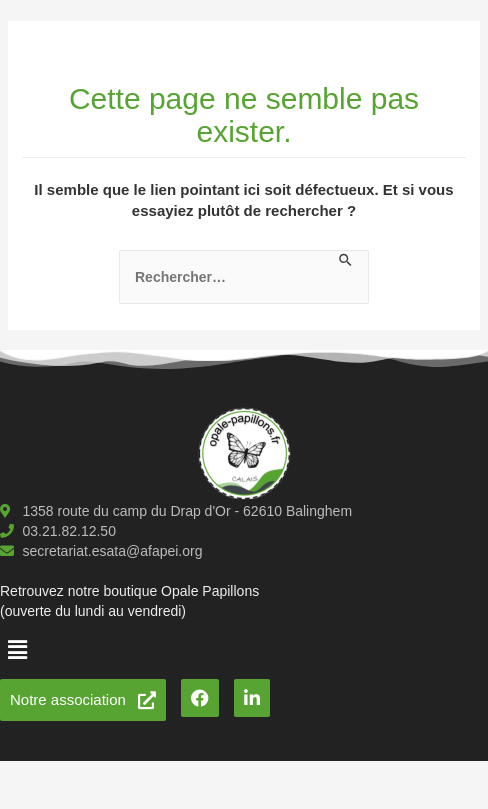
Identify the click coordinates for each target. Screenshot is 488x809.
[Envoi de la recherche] (346, 261)
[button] (17, 650)
